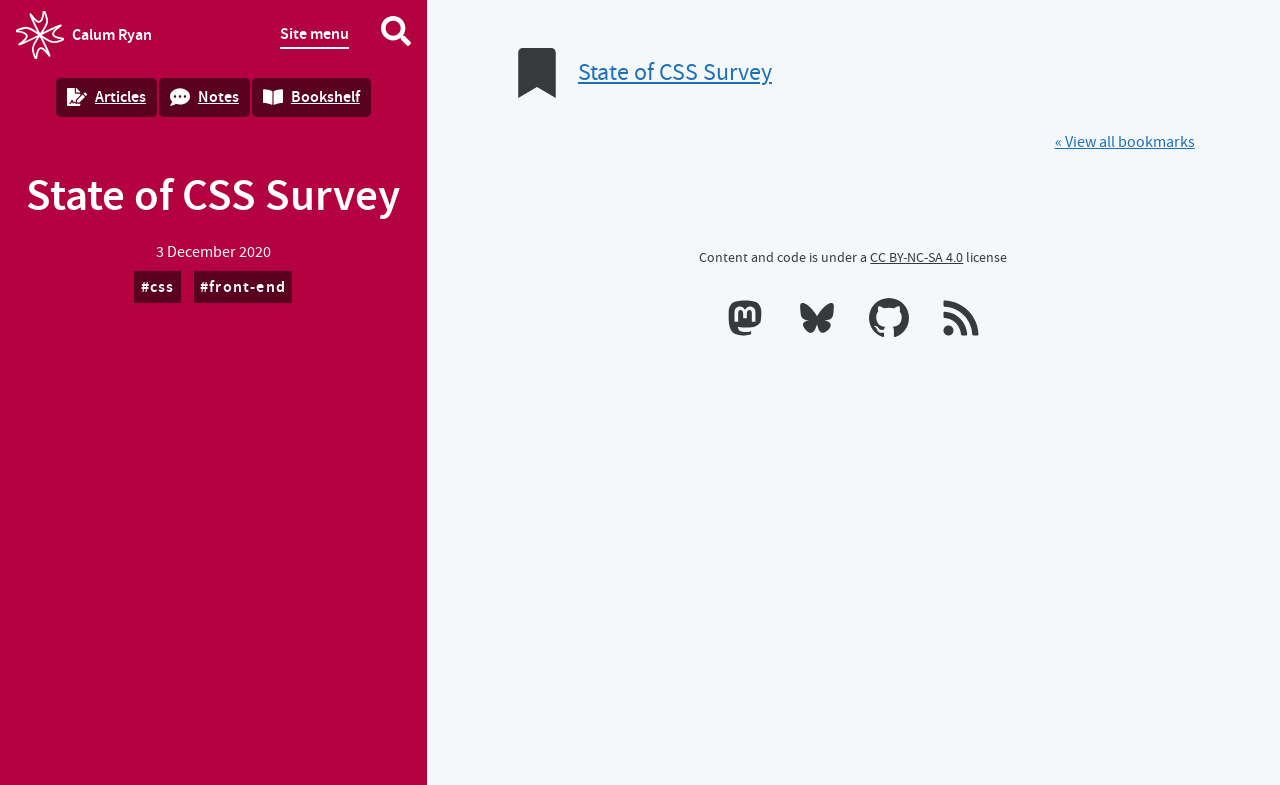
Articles (106, 96)
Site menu (314, 33)
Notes (204, 96)
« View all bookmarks (1125, 142)
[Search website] (396, 35)
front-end (247, 286)
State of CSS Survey (675, 72)
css (162, 286)
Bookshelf (311, 96)
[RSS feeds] (961, 322)
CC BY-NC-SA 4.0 (916, 257)
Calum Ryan (84, 35)
